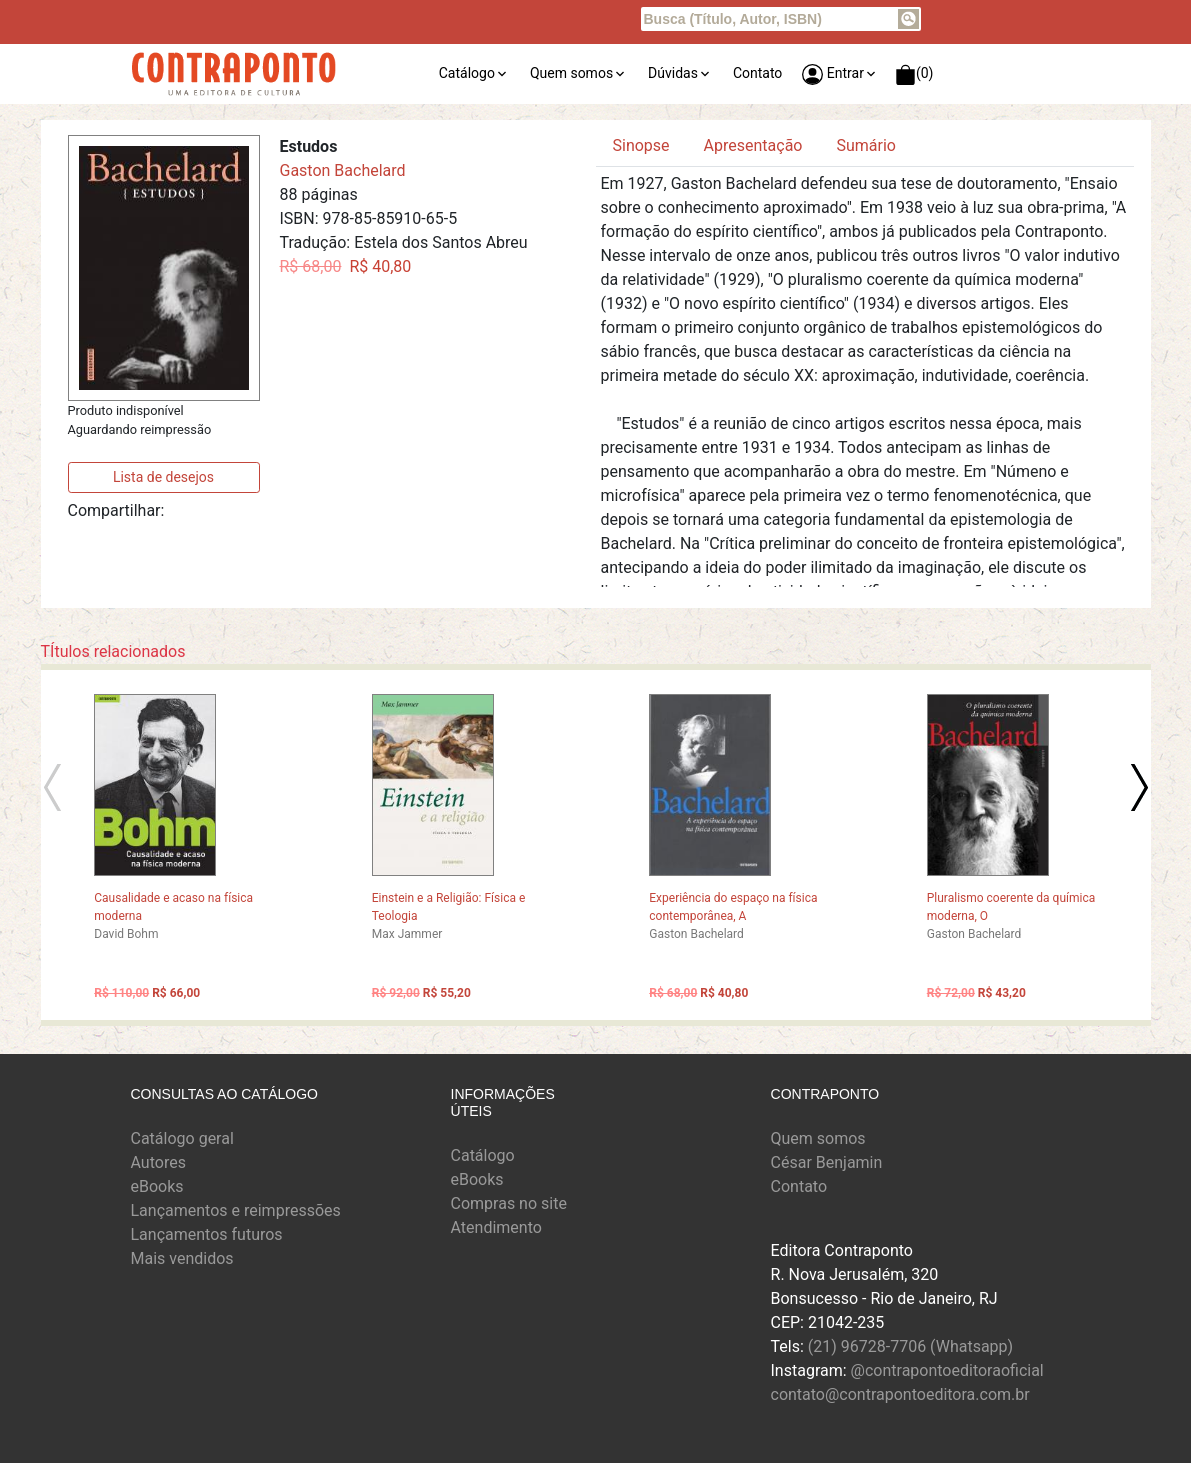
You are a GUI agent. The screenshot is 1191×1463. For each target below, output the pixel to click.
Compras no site (509, 1203)
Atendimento (496, 1227)
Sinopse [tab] (641, 145)
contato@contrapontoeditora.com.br (900, 1394)
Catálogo (467, 73)
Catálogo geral (182, 1138)
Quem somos (571, 73)
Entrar (833, 74)
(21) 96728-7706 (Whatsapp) (910, 1346)
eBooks (157, 1186)
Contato (757, 73)
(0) (914, 74)
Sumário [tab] (866, 145)
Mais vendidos (182, 1258)
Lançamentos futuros (207, 1234)
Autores (158, 1162)
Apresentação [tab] (753, 145)
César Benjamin (827, 1162)
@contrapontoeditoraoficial (947, 1370)
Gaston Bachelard (343, 170)
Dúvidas (673, 73)
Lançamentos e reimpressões (236, 1210)
